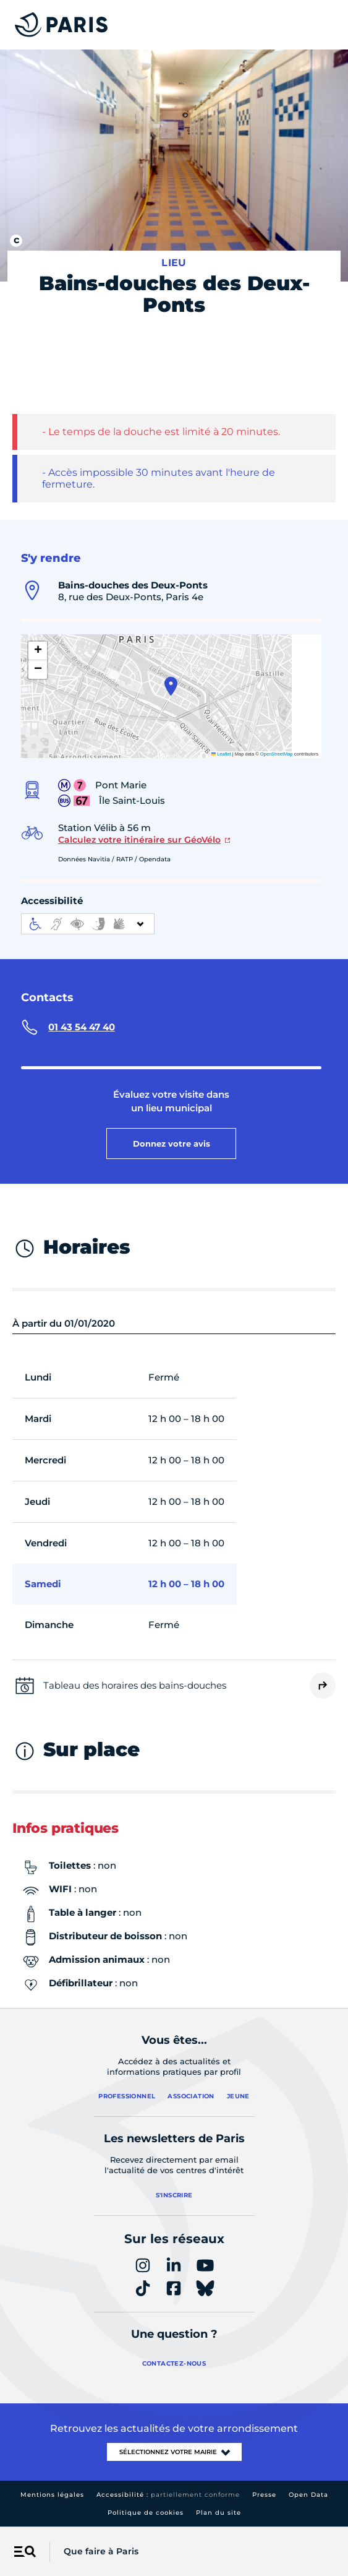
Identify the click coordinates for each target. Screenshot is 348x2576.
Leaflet (221, 754)
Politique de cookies (146, 2513)
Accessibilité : (168, 2495)
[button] (170, 686)
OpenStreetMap (276, 754)
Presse (264, 2495)
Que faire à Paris (101, 2551)
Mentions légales (52, 2495)
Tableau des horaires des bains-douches (134, 1685)
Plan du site (218, 2513)
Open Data (308, 2495)
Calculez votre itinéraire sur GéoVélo (139, 839)
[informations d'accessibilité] (88, 923)
